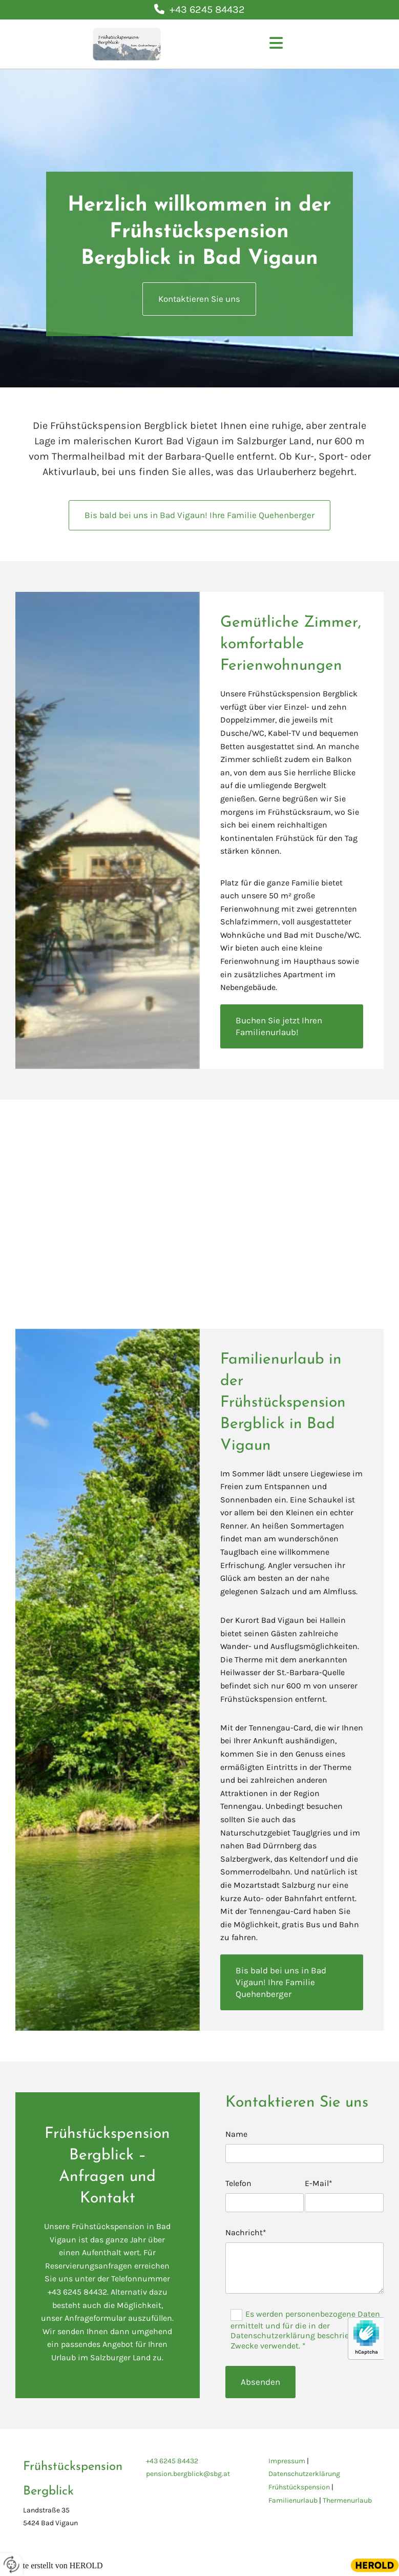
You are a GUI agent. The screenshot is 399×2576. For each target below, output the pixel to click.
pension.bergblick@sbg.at (188, 2473)
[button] (276, 44)
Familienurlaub (293, 2500)
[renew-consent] (11, 2564)
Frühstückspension (299, 2487)
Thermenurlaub (347, 2500)
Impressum (286, 2461)
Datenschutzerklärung (304, 2473)
